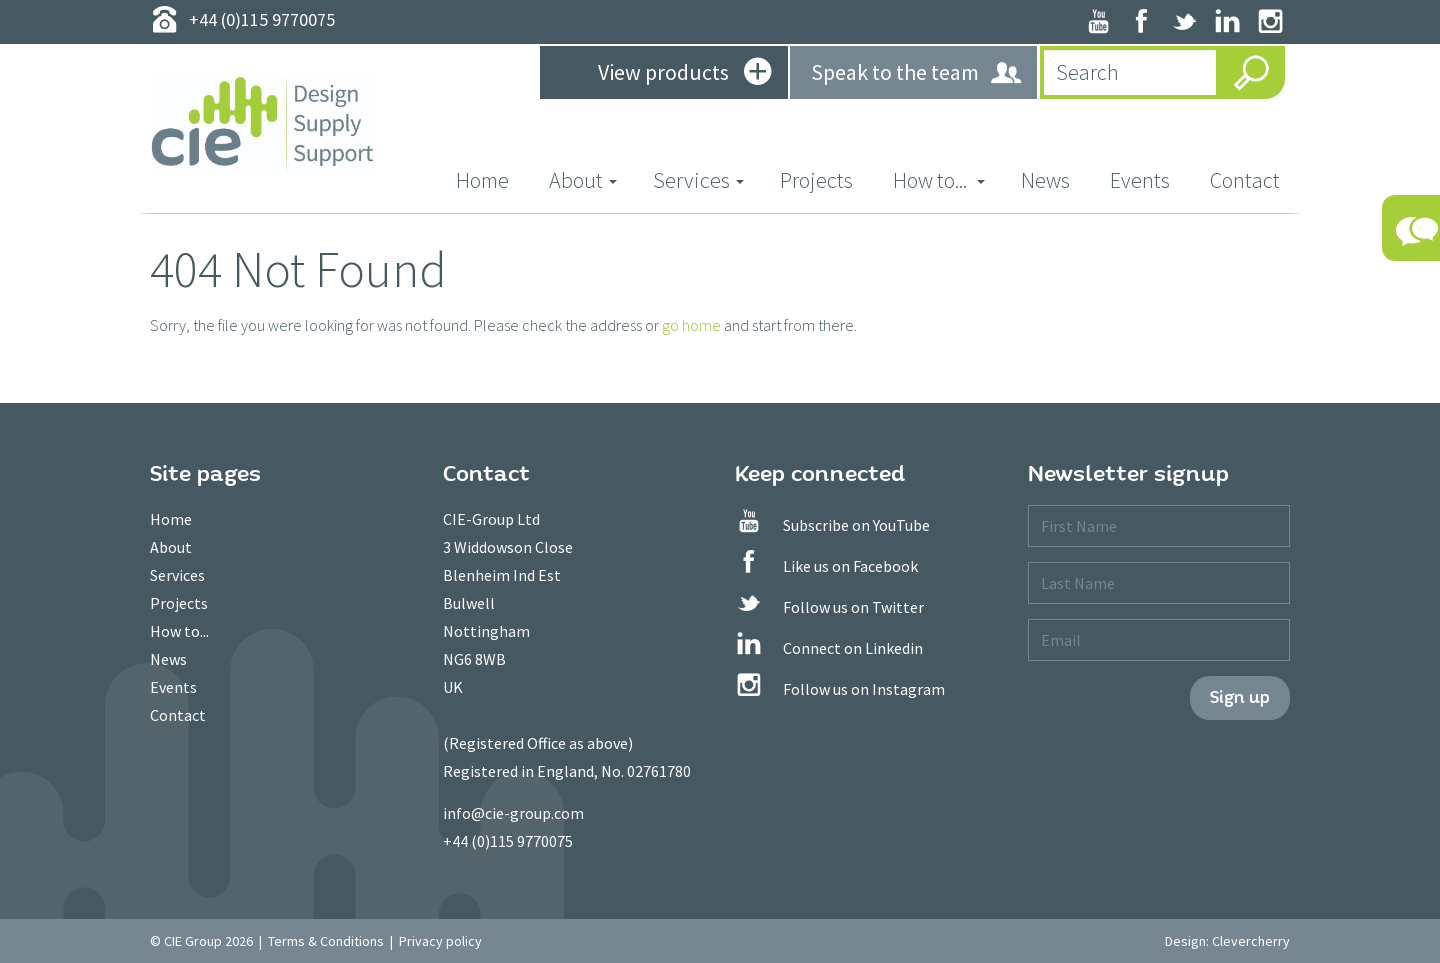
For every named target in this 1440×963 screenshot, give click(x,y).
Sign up (1240, 697)
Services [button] (698, 180)
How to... (179, 631)
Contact (1245, 180)
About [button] (583, 180)
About (171, 547)
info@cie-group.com (513, 813)
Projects (816, 180)
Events (1140, 180)
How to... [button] (939, 180)
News (1045, 180)
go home (691, 325)
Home (492, 179)
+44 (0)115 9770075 (508, 841)
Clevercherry (1251, 941)
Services (177, 575)
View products (684, 74)
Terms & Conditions (326, 941)
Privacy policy (440, 941)
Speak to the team (917, 73)
